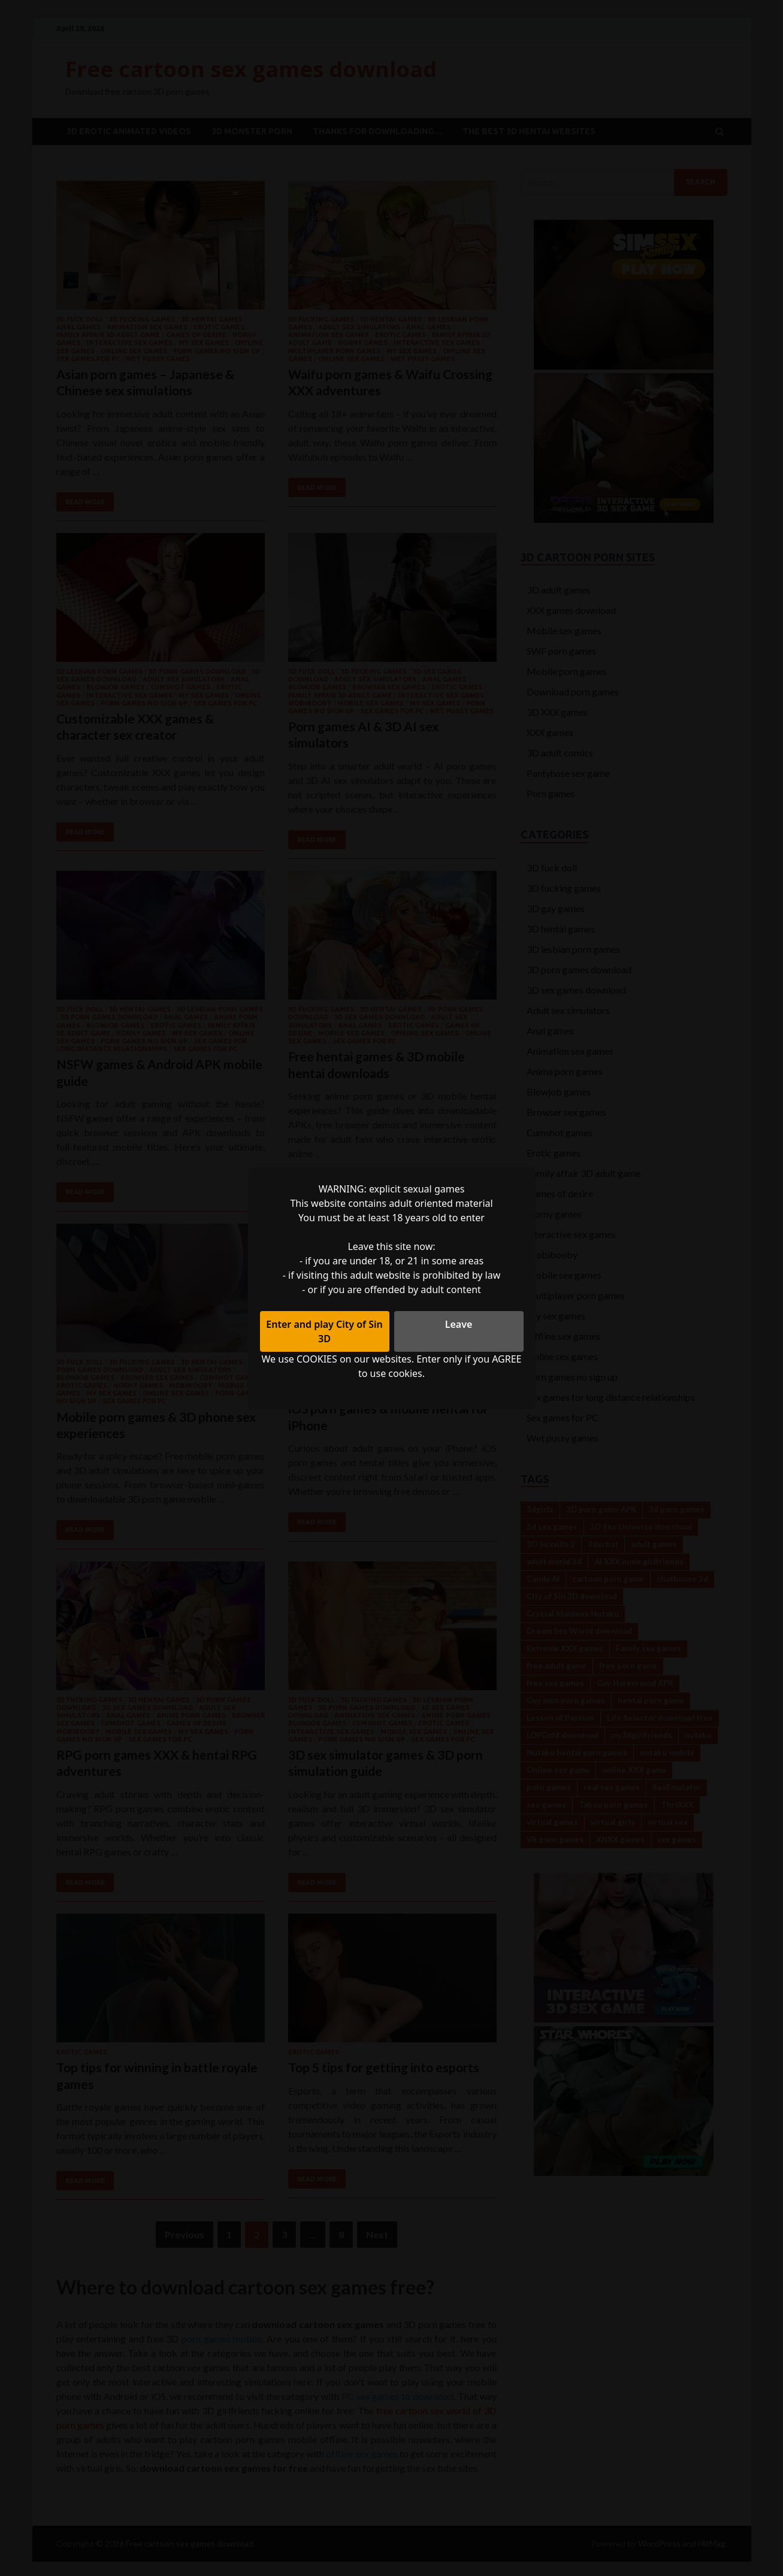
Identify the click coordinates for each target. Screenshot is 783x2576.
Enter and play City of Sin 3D (324, 1331)
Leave (459, 1324)
